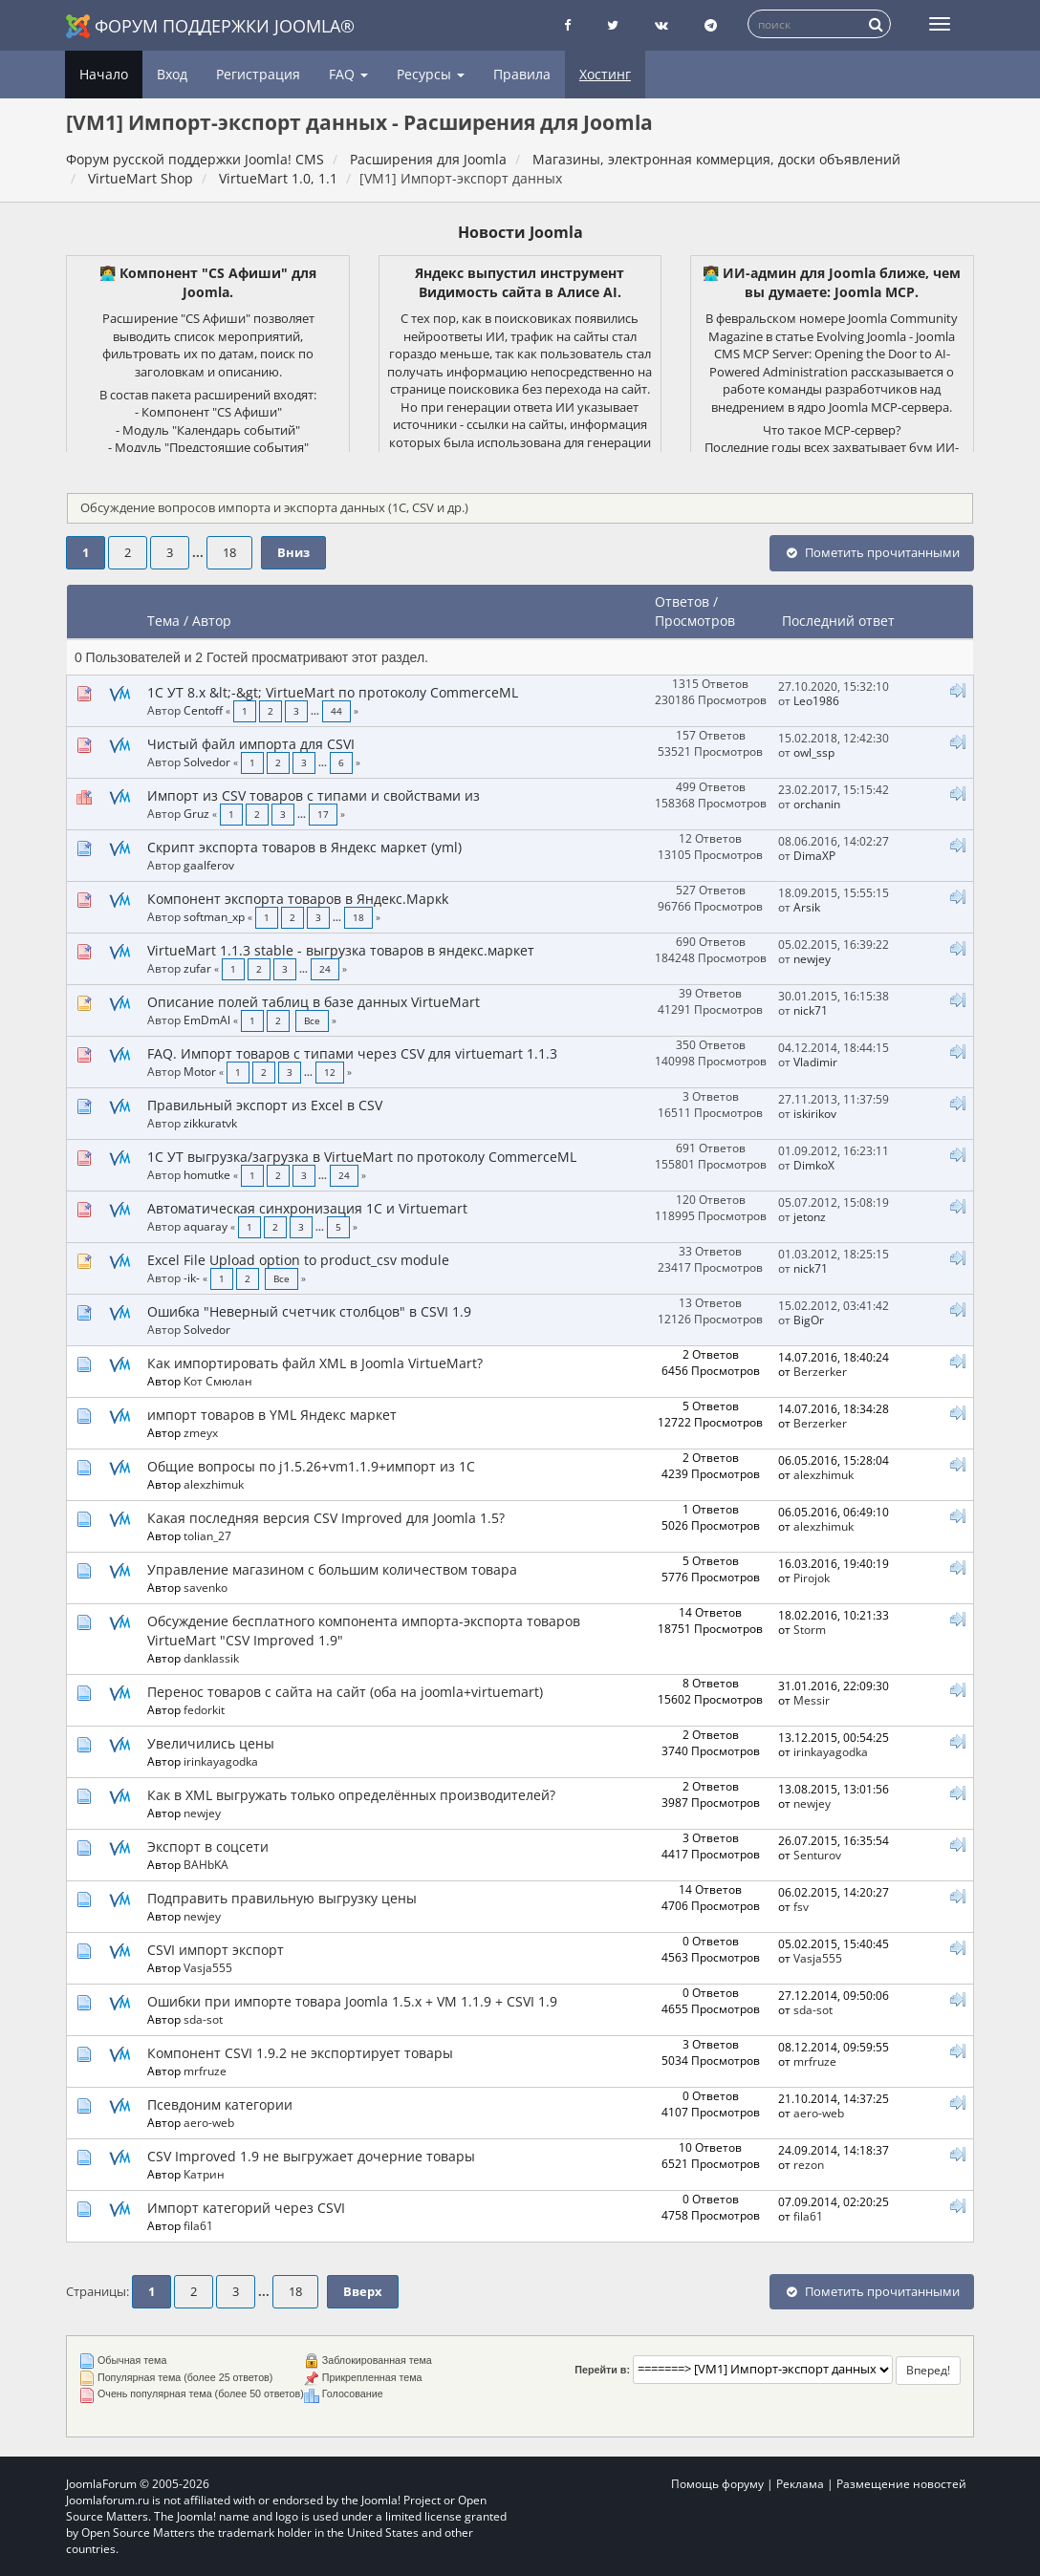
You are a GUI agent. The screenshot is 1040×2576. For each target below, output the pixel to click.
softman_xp (214, 916)
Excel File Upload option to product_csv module (298, 1260)
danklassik (211, 1657)
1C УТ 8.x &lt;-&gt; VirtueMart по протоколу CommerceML (332, 692)
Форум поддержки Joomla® (210, 26)
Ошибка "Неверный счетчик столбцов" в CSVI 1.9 (309, 1311)
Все (312, 1021)
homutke (207, 1174)
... (199, 553)
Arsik (806, 906)
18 (229, 553)
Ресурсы (431, 74)
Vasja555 (208, 1967)
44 (336, 711)
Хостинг (605, 74)
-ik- (192, 1277)
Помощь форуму (717, 2484)
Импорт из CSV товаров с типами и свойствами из (313, 795)
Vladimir (815, 1061)
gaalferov (209, 864)
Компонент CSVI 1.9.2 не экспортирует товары (300, 2053)
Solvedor (207, 761)
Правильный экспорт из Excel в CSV (264, 1105)
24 (325, 969)
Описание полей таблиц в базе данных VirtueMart (313, 1002)
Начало (103, 74)
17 (323, 814)
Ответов (682, 601)
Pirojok (811, 1577)
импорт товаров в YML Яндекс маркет (272, 1415)
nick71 (810, 1010)
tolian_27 (207, 1535)
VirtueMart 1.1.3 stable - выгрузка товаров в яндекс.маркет (340, 950)
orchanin (816, 803)
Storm (809, 1629)
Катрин (204, 2173)
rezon (808, 2164)
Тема (163, 621)
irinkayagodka (221, 1761)
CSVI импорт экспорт (215, 1950)
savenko (206, 1587)
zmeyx (201, 1432)
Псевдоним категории (219, 2104)
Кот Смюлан (218, 1380)
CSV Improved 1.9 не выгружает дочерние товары (311, 2156)
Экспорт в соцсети (208, 1846)
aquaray (206, 1226)
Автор (211, 621)
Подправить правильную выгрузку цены (282, 1898)
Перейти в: (602, 2369)
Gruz (196, 813)
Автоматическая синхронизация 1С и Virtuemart (307, 1208)
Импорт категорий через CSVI (246, 2208)
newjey (812, 958)
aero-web (209, 2122)
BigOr (808, 1319)
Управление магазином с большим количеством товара (332, 1569)
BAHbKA (206, 1864)
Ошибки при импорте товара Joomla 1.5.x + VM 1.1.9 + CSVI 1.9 (352, 2001)
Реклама (800, 2484)
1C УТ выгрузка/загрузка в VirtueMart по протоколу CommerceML (361, 1157)
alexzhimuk (214, 1484)
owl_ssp (813, 752)
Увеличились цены (210, 1743)
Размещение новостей (901, 2484)
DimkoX (813, 1164)
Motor (200, 1071)
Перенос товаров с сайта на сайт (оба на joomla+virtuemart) (345, 1692)
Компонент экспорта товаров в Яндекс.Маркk (297, 899)
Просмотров (695, 621)
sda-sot (203, 2019)
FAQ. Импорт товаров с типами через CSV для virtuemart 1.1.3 (352, 1053)
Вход (172, 74)
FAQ (348, 74)
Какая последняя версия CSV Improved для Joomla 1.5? (326, 1518)
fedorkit (204, 1709)
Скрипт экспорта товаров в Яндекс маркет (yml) (304, 847)
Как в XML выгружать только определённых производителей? (351, 1795)
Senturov (817, 1854)
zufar (197, 968)
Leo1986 (816, 700)
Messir (811, 1699)
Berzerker (820, 1371)
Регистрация (258, 74)
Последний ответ (840, 621)
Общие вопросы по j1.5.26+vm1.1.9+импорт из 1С (311, 1466)
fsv (801, 1906)
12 (330, 1072)
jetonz (809, 1216)
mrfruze (205, 2070)
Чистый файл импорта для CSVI (251, 744)
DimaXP (814, 855)
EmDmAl (207, 1019)
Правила (522, 74)
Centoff (203, 710)
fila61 (198, 2225)
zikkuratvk (210, 1122)
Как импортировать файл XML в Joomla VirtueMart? (315, 1363)
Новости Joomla (520, 232)
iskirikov (814, 1113)
